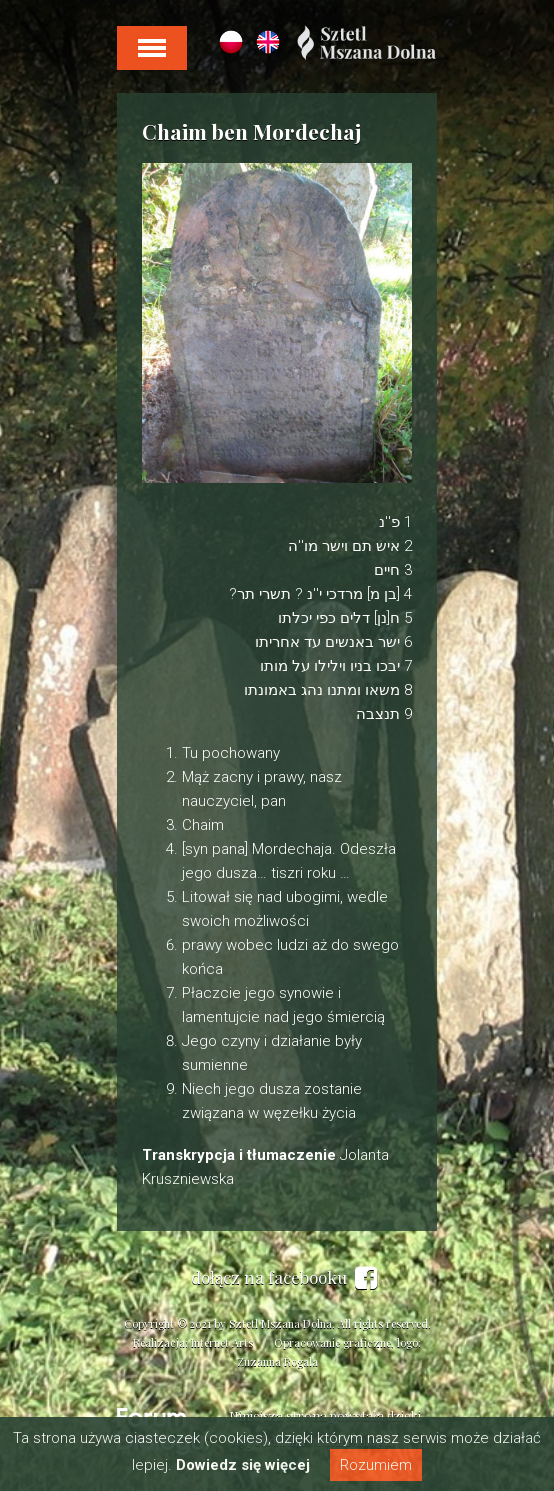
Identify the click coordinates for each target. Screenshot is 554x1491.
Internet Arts (222, 1342)
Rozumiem (376, 1465)
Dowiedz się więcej (243, 1465)
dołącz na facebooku (284, 1278)
